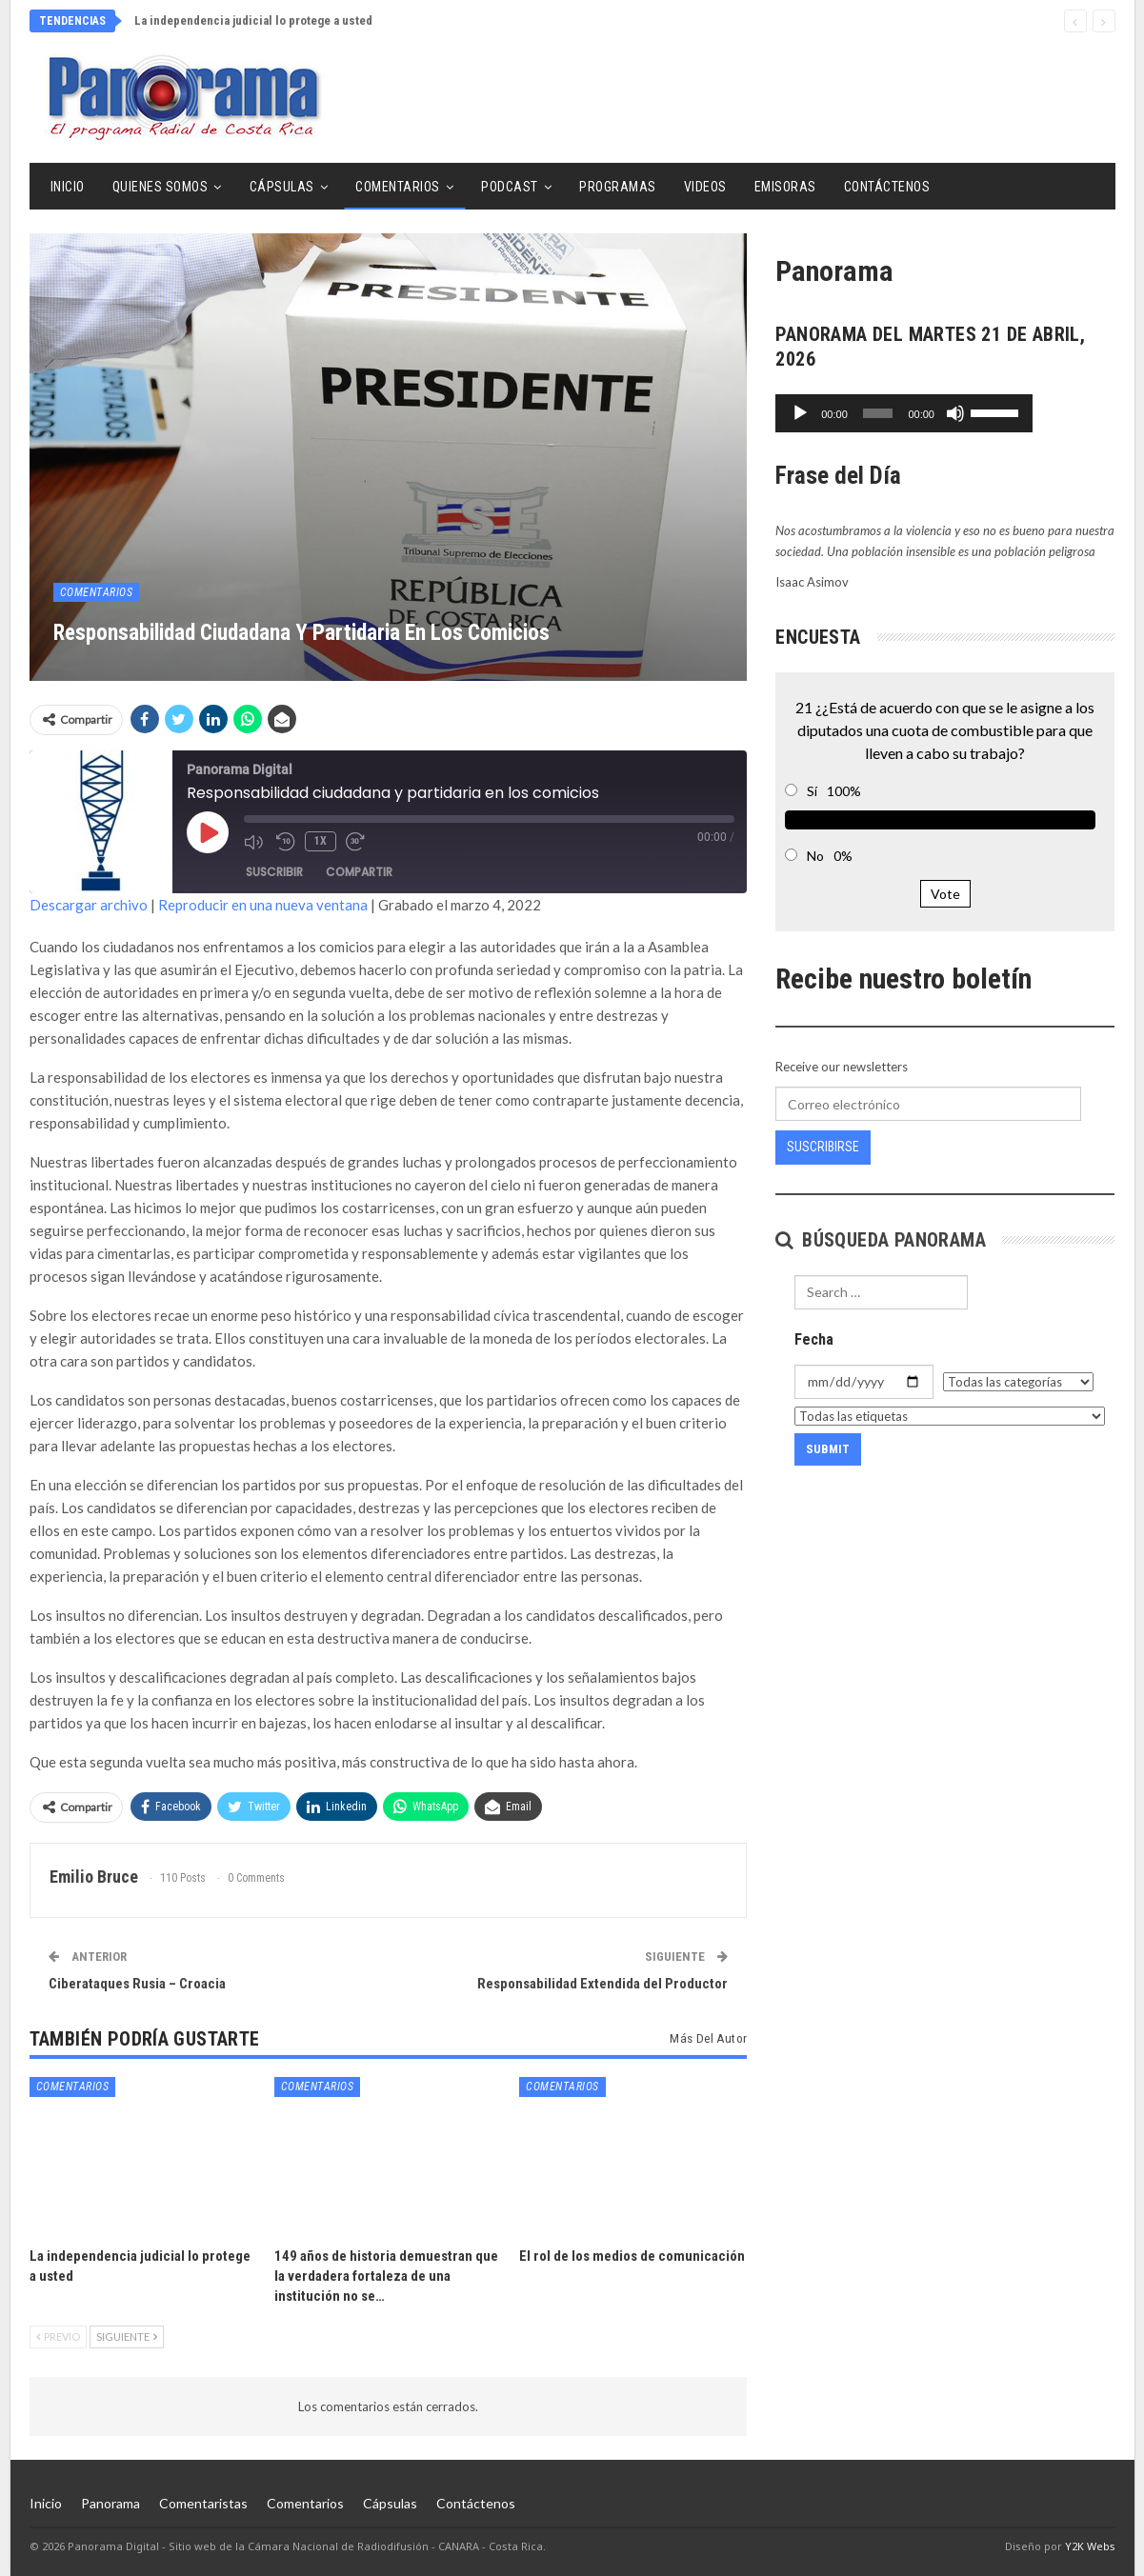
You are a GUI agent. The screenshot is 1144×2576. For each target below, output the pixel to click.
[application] (944, 413)
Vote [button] (945, 894)
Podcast (509, 186)
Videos (705, 186)
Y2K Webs (1090, 2546)
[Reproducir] (800, 413)
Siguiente (126, 2336)
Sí (812, 791)
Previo (58, 2336)
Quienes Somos (160, 186)
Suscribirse (823, 1146)
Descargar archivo (89, 904)
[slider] (918, 413)
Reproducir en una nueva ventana (263, 904)
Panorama (110, 2503)
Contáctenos (887, 186)
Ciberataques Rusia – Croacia (137, 1983)
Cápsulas (282, 186)
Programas (617, 186)
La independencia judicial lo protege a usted (253, 20)
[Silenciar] (1036, 413)
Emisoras (785, 186)
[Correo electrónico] (927, 1104)
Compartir (359, 872)
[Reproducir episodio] (208, 832)
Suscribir (274, 872)
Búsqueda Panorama (880, 1239)
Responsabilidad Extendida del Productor (602, 1983)
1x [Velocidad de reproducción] (320, 841)
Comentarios (397, 186)
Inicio (67, 186)
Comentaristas (203, 2503)
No (815, 856)
